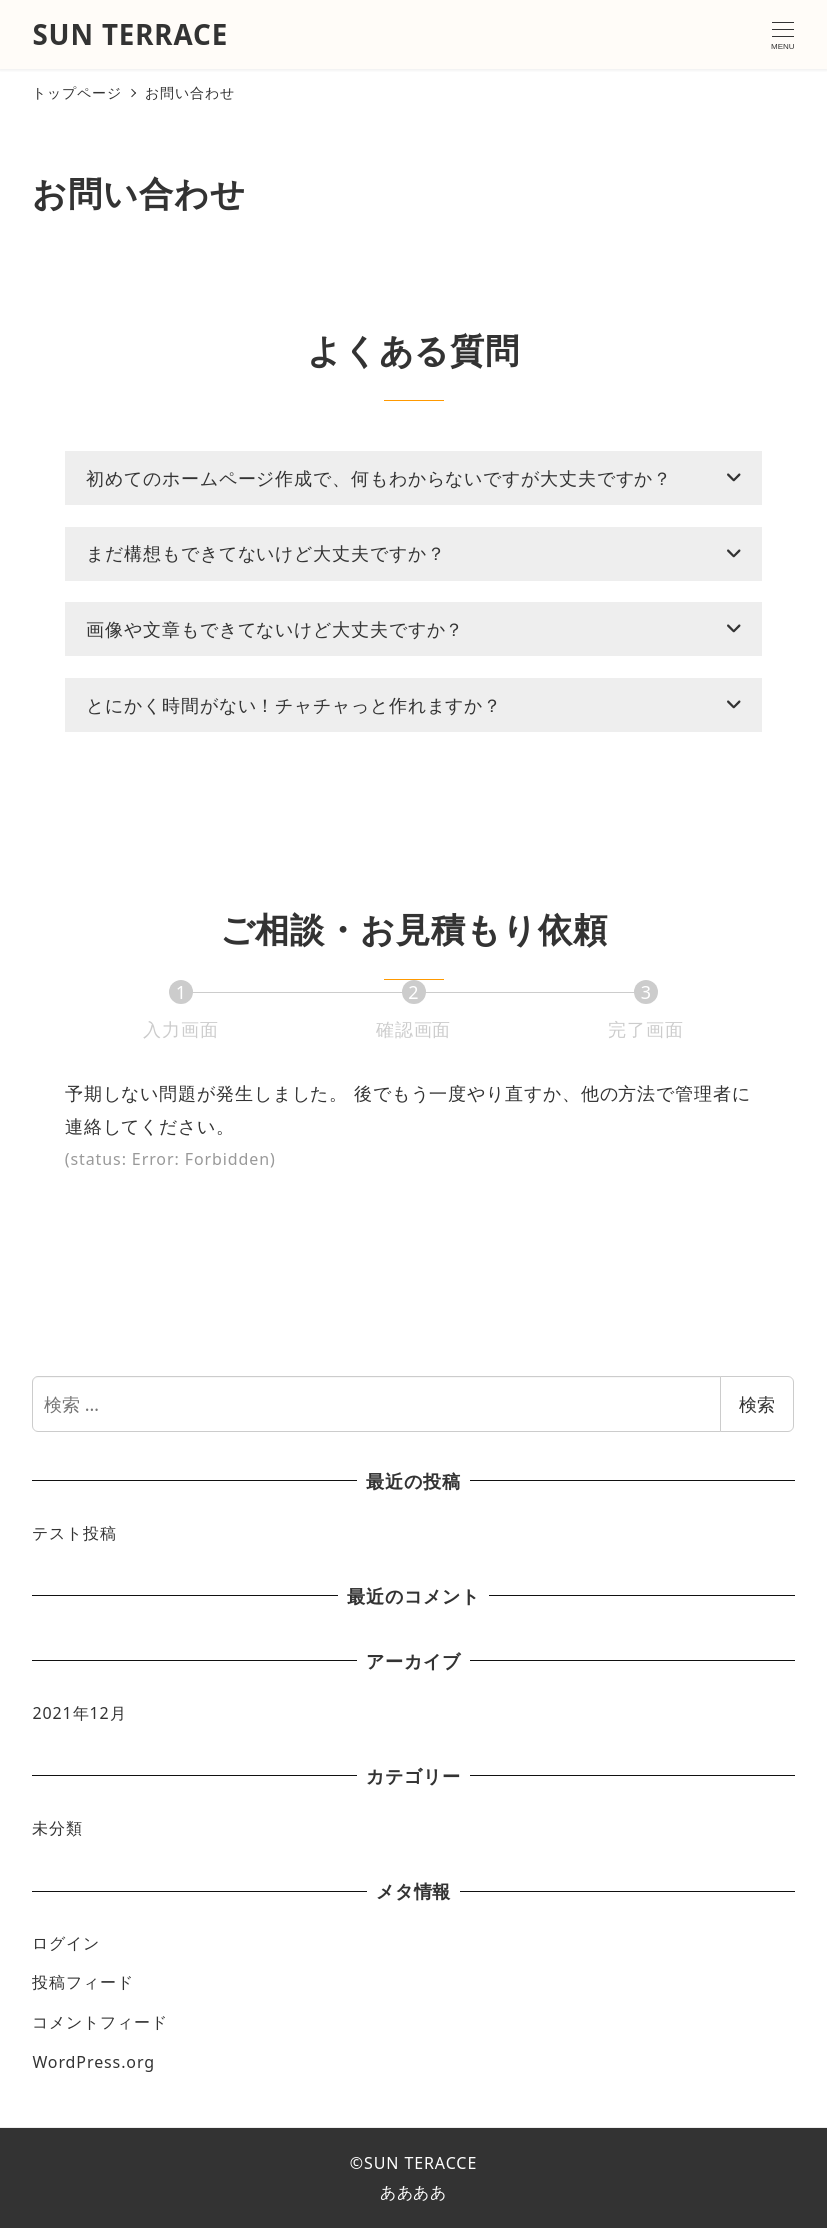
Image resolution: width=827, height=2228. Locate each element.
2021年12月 (79, 1713)
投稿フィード (82, 1982)
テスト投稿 (74, 1533)
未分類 (57, 1828)
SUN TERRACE (130, 34)
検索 (757, 1404)
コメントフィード (99, 2022)
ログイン (66, 1943)
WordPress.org (93, 2062)
